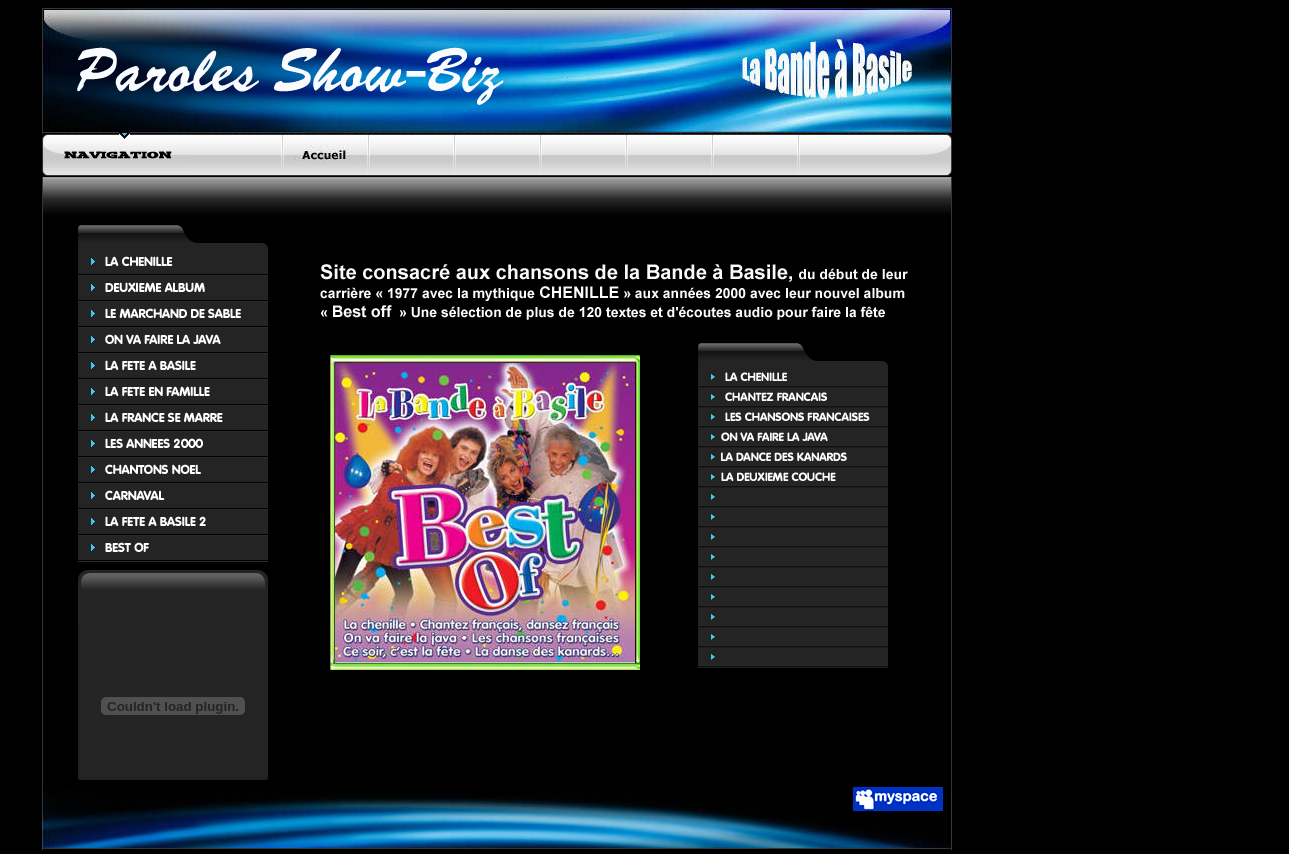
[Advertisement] (584, 227)
